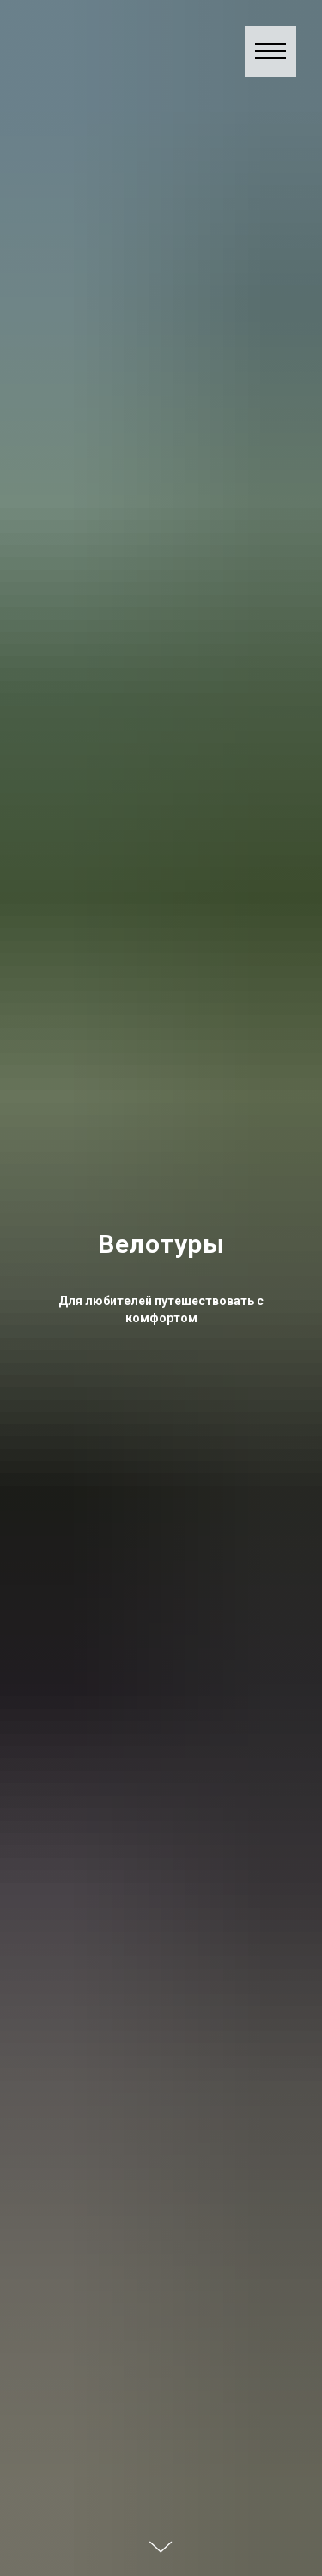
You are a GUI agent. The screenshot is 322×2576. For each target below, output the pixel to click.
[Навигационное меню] (270, 51)
